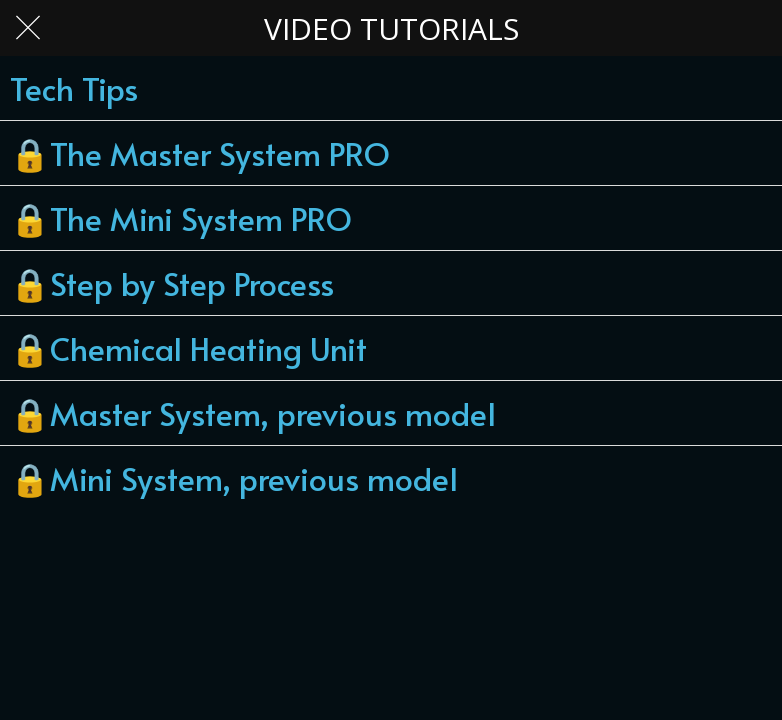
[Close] (28, 28)
